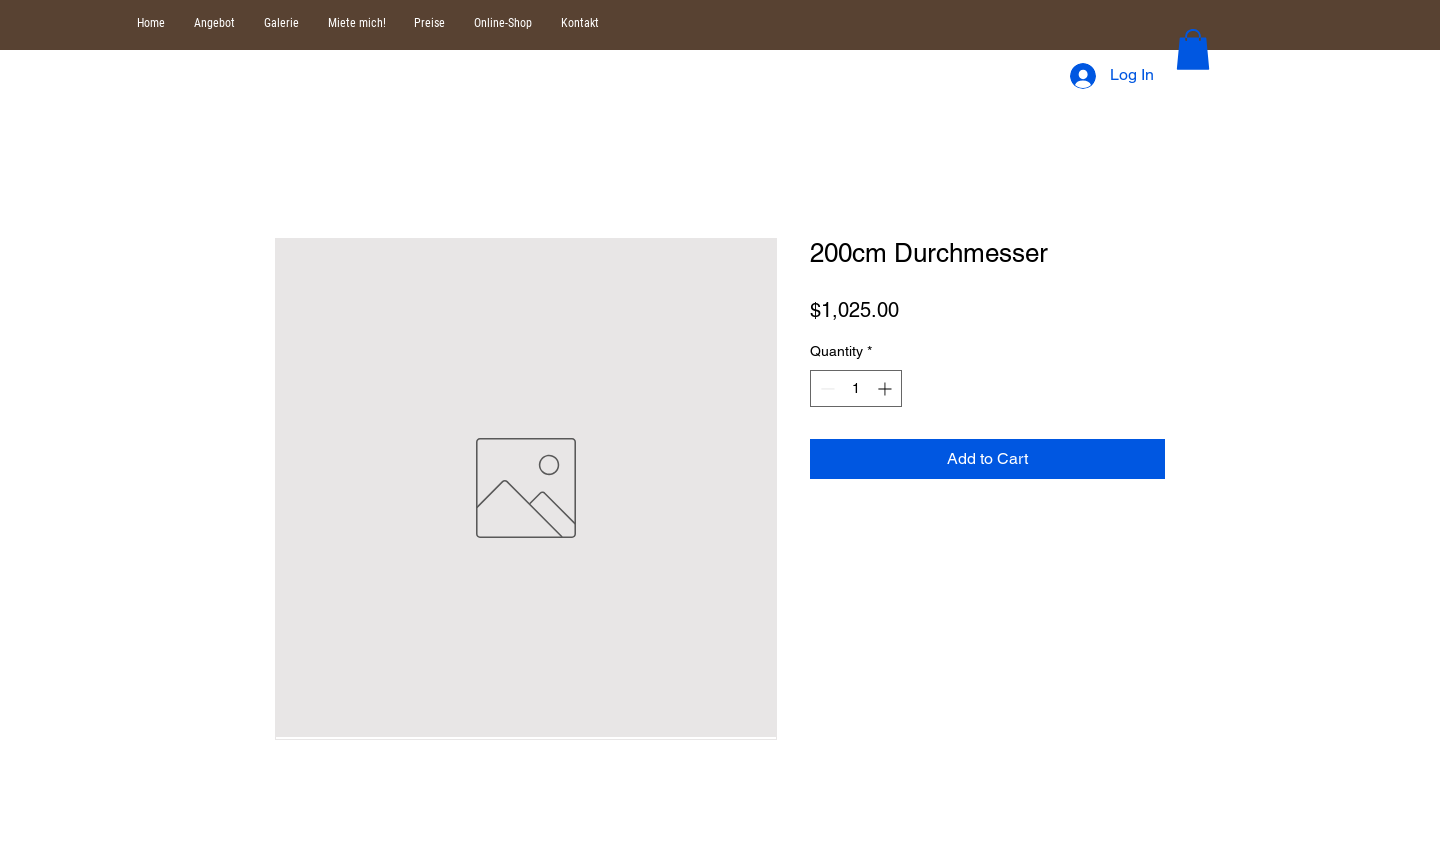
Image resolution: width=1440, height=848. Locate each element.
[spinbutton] (856, 388)
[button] (1193, 49)
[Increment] (886, 388)
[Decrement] (825, 388)
